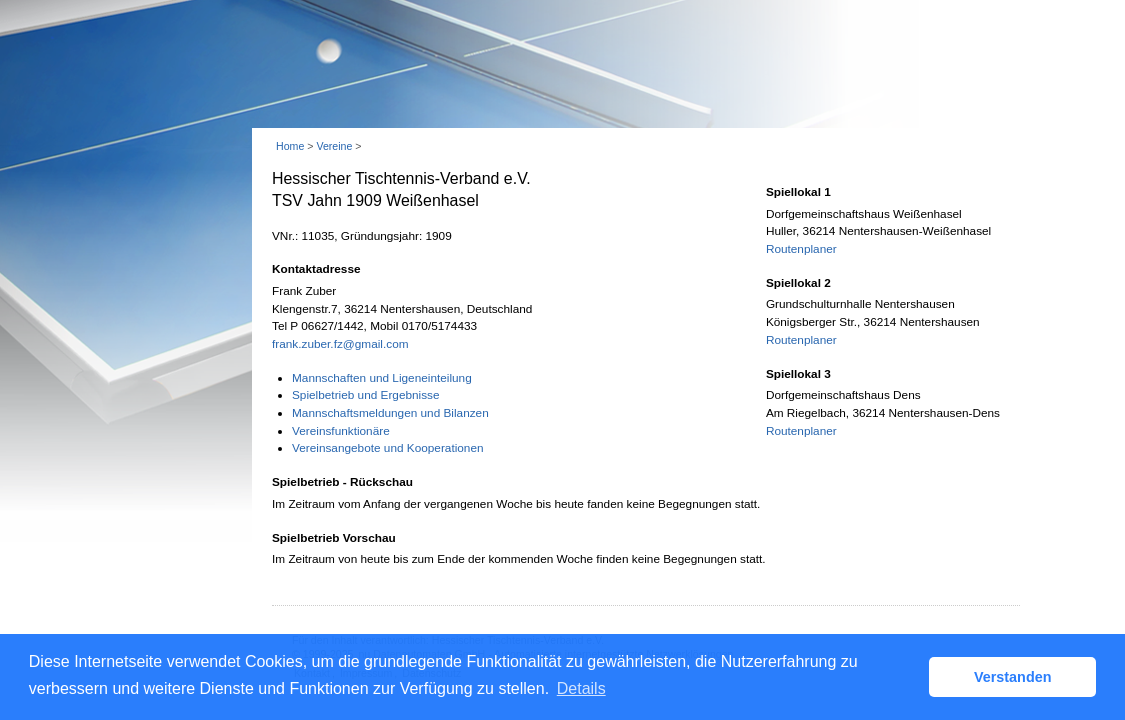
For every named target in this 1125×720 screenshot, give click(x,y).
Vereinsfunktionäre (341, 431)
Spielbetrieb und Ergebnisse (366, 395)
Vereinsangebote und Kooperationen (388, 448)
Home (290, 146)
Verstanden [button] (1013, 677)
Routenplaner (801, 249)
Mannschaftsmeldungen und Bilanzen (390, 413)
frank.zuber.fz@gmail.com (340, 344)
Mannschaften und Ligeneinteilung (382, 378)
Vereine (334, 146)
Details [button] (581, 688)
